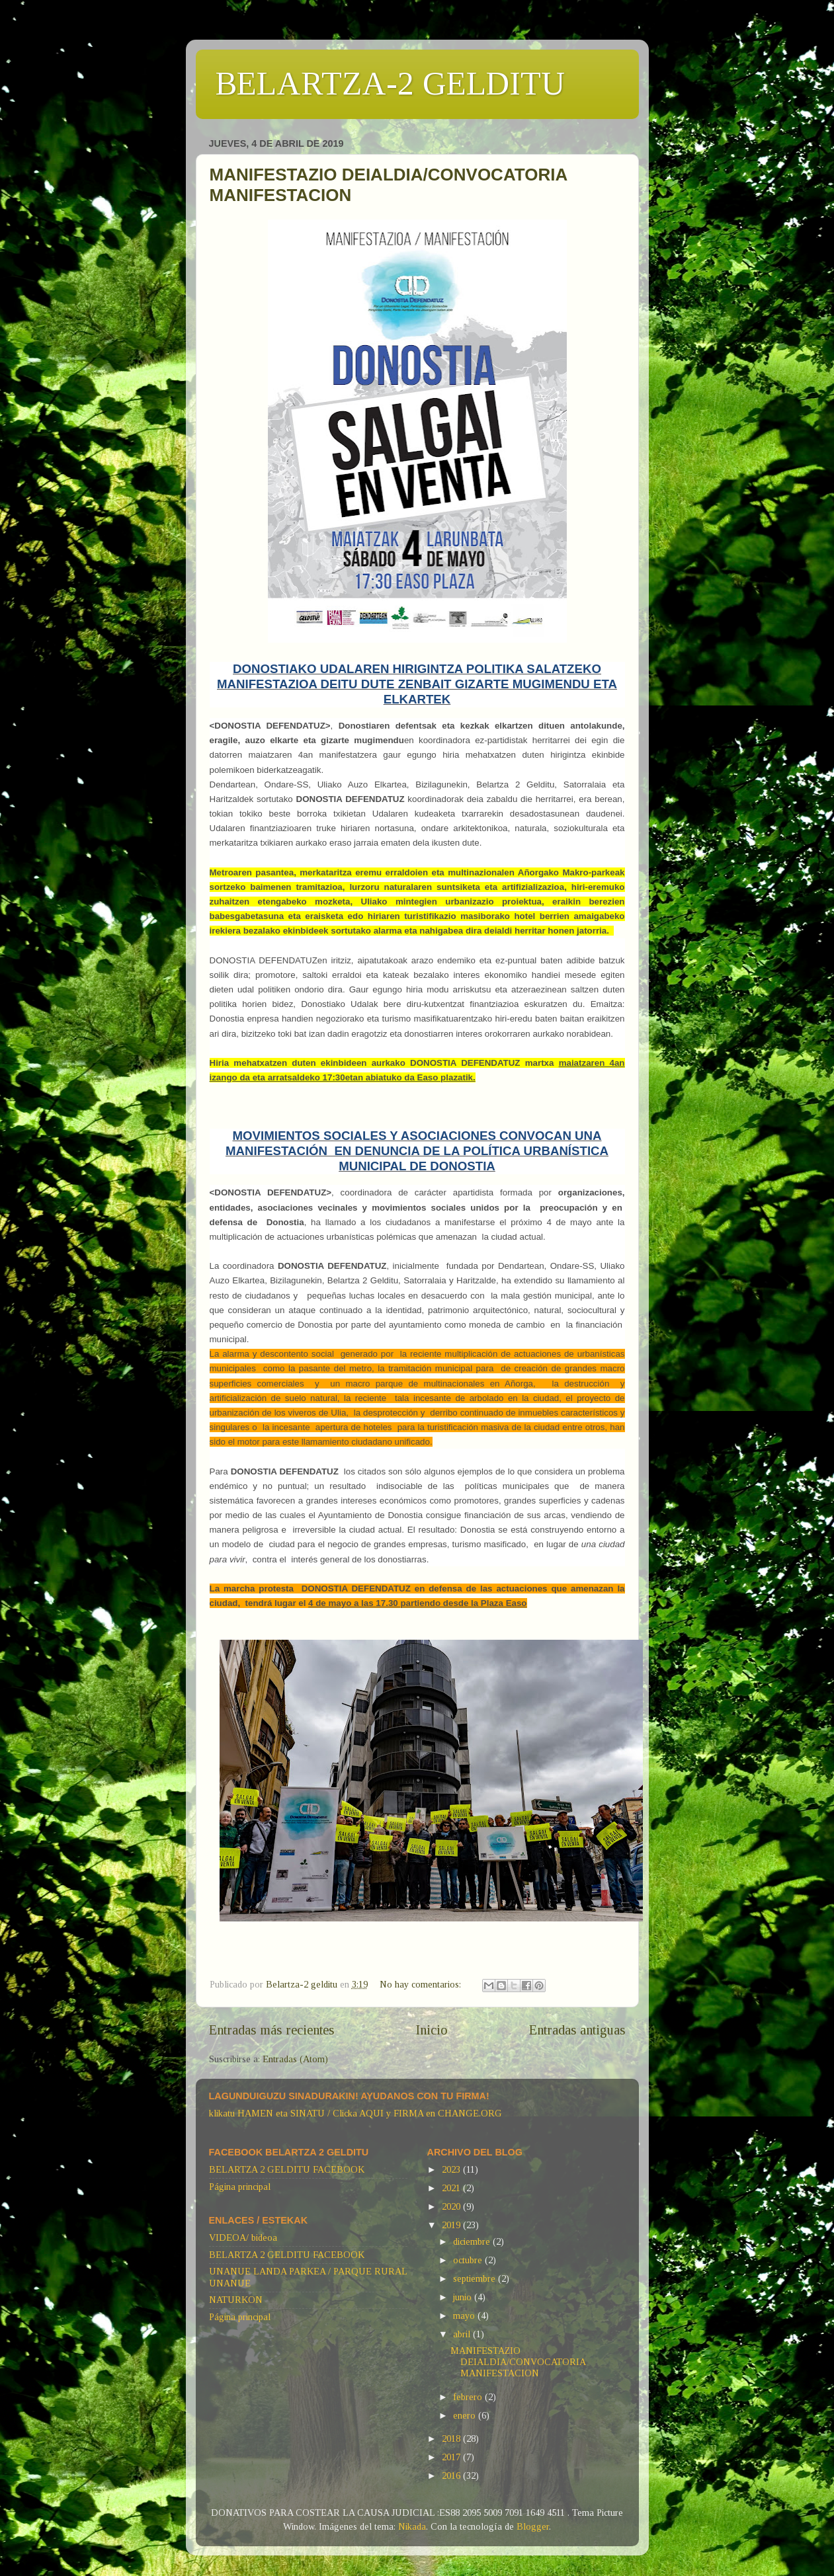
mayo (465, 2315)
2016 (452, 2475)
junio (463, 2297)
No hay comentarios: (422, 1984)
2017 (452, 2457)
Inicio (432, 2030)
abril (463, 2334)
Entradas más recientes (272, 2030)
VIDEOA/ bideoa (243, 2237)
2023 (452, 2169)
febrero (469, 2397)
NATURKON (236, 2299)
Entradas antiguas (577, 2030)
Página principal (240, 2186)
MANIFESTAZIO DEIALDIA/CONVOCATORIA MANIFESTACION (517, 2362)
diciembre (473, 2241)
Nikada (412, 2526)
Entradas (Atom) (295, 2059)
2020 (452, 2206)
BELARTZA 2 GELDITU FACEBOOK (286, 2169)
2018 (452, 2438)
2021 (452, 2188)
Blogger (533, 2526)
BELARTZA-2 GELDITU (390, 83)
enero (465, 2415)
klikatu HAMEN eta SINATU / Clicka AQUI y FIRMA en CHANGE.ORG (355, 2113)
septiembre (475, 2278)
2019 (452, 2225)
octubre (469, 2260)
